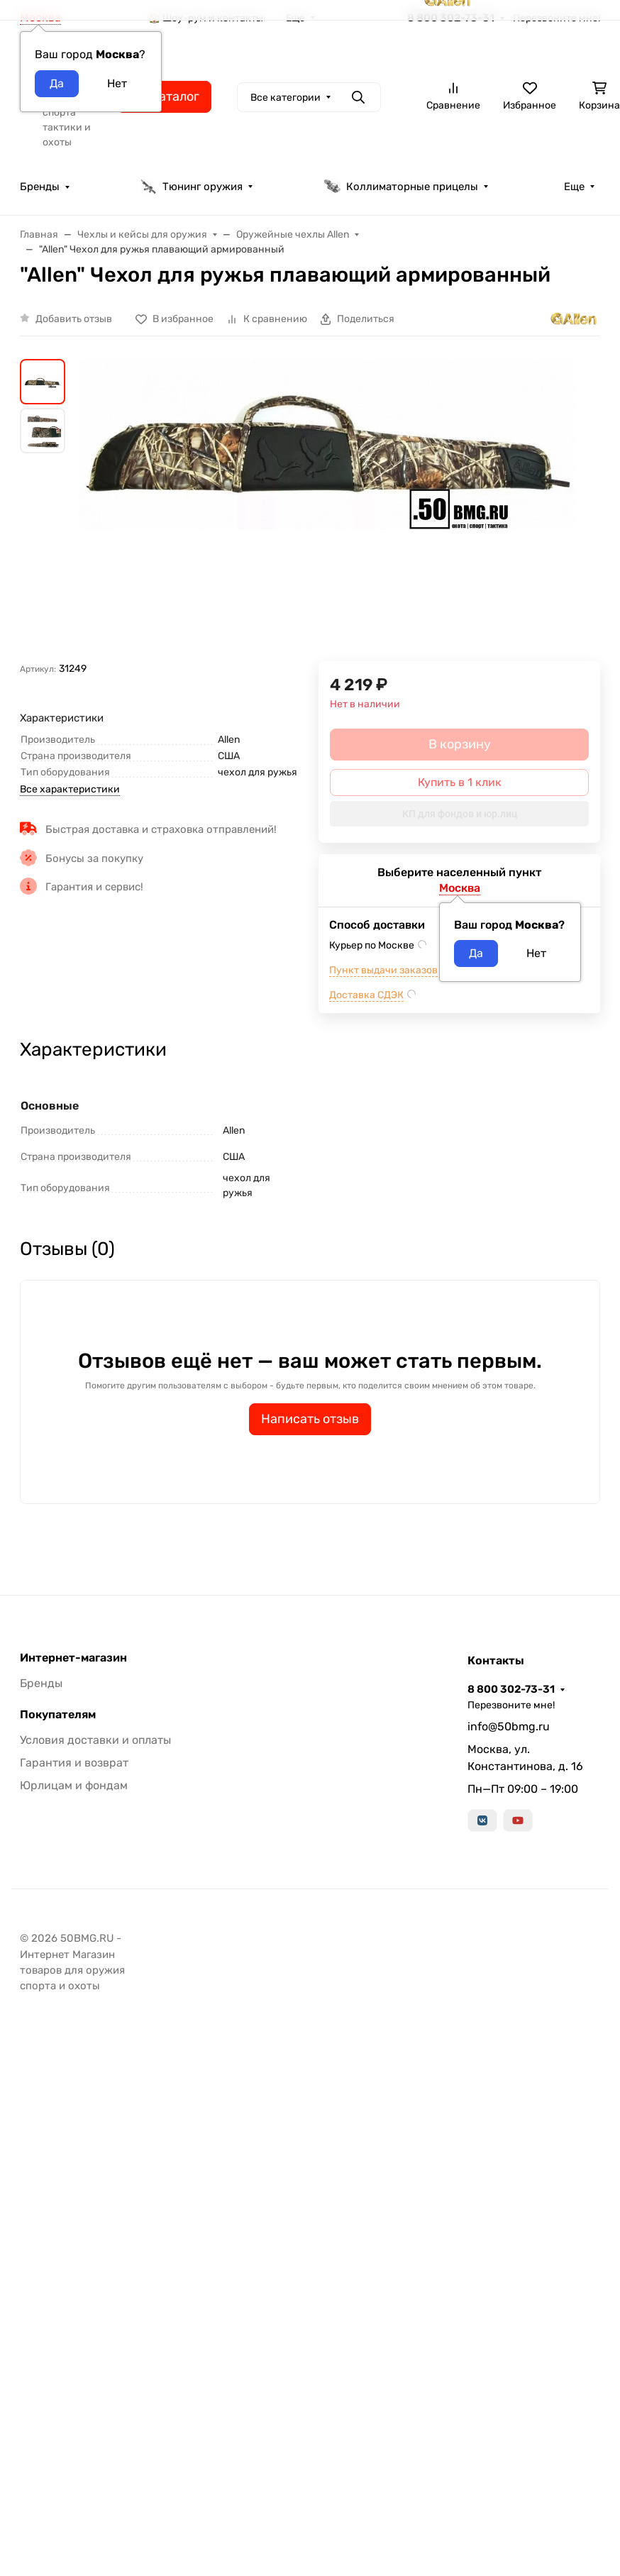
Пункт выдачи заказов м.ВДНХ (403, 970)
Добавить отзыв (73, 319)
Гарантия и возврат (74, 1762)
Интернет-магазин (73, 1658)
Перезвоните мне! (511, 1705)
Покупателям (58, 1714)
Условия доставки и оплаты (95, 1740)
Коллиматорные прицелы (400, 186)
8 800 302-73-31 (511, 1689)
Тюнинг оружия (191, 186)
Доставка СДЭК (366, 995)
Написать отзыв (310, 1419)
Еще (574, 186)
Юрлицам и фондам (74, 1785)
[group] (327, 509)
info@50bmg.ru (508, 1726)
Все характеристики (70, 789)
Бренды (40, 186)
